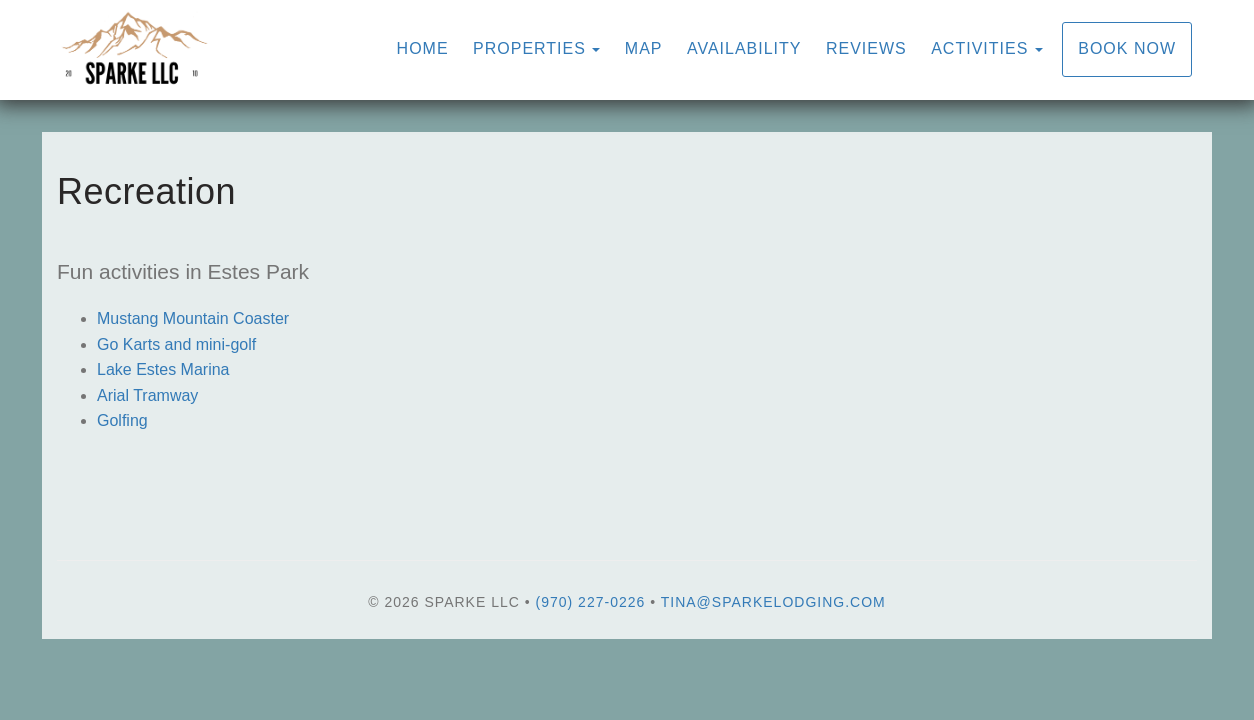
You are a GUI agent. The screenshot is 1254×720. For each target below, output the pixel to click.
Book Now (1127, 48)
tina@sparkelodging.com (773, 602)
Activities (979, 48)
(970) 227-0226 (591, 602)
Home (423, 48)
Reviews (866, 48)
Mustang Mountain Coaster (193, 318)
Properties (529, 48)
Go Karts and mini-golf (176, 344)
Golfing (122, 420)
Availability (744, 48)
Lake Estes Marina (163, 369)
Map (644, 48)
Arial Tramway (147, 395)
